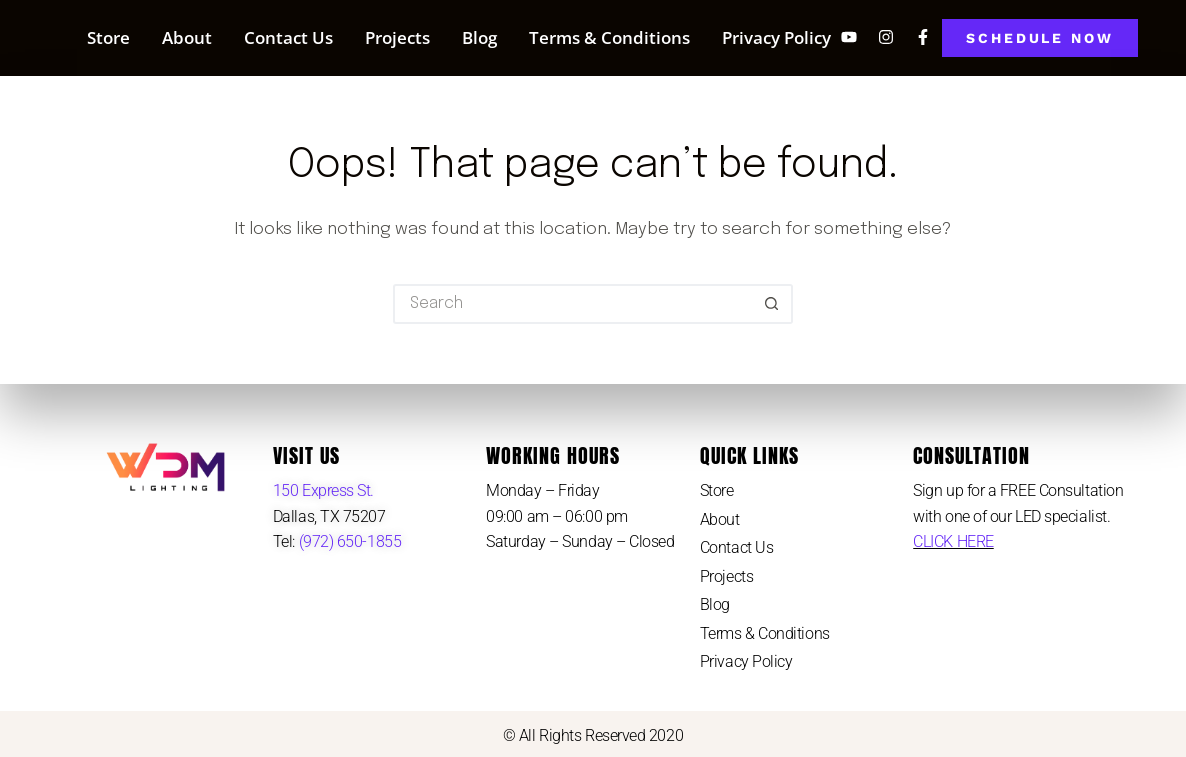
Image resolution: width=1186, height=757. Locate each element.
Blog (479, 37)
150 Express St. (323, 490)
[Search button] (773, 304)
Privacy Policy (776, 37)
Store (108, 37)
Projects (397, 37)
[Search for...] (573, 304)
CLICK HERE (953, 541)
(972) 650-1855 (348, 541)
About (187, 37)
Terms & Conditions (609, 37)
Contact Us (288, 37)
